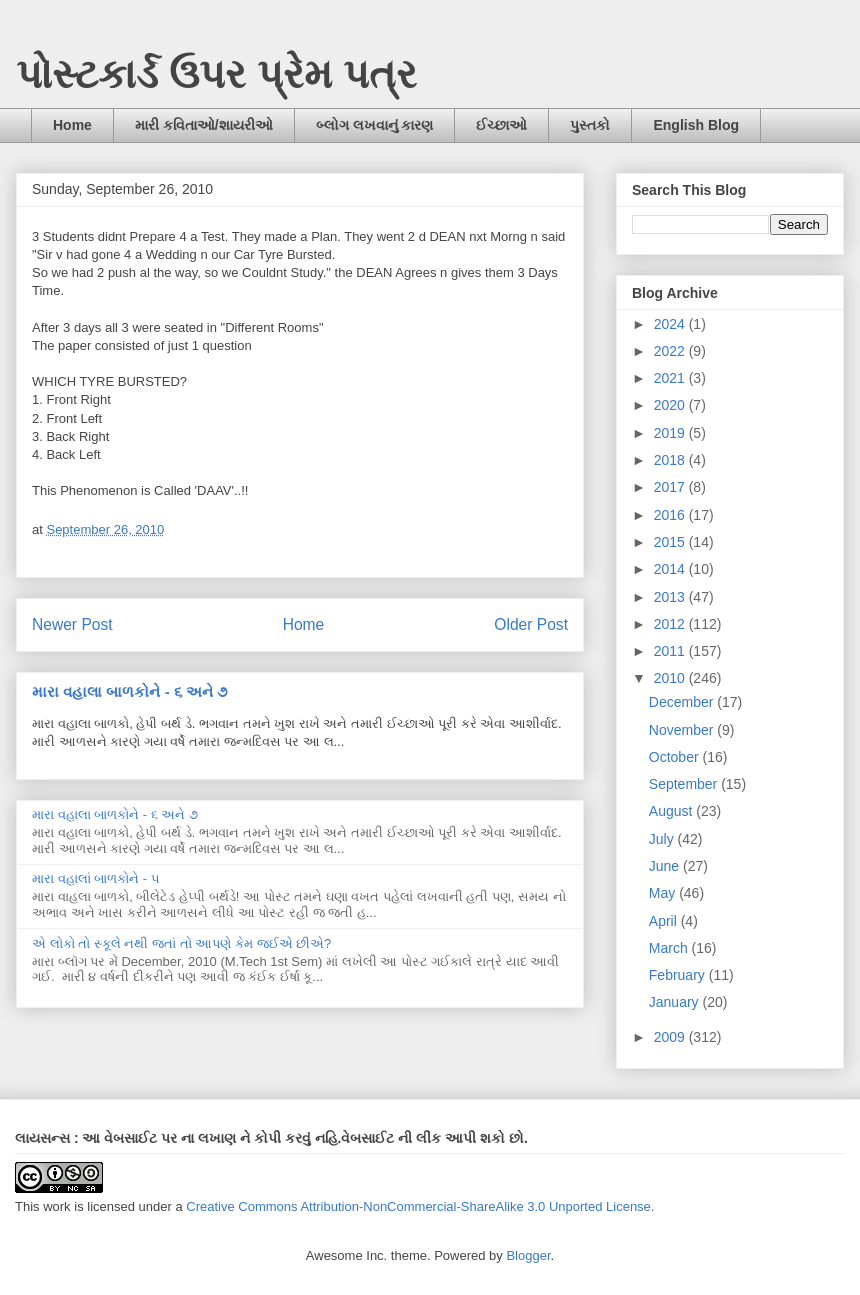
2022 (671, 351)
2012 (671, 624)
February (679, 975)
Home (72, 125)
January (676, 1002)
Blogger (528, 1255)
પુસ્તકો (590, 125)
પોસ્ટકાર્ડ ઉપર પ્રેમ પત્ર (216, 74)
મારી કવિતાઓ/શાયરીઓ (204, 125)
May (664, 893)
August (672, 811)
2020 (671, 405)
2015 (671, 542)
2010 (671, 678)
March (670, 948)
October (676, 757)
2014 (671, 569)
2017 (671, 487)
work (56, 1206)
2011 (671, 651)
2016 (671, 515)
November (683, 730)
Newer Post (72, 624)
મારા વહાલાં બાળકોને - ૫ (96, 878)
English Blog (696, 125)
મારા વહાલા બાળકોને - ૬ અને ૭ (129, 691)
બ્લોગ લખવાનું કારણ (375, 125)
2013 (671, 597)
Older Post (531, 624)
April (665, 921)
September (685, 784)
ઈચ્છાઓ (501, 125)
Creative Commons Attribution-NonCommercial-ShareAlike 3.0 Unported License (418, 1206)
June (666, 866)
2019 (671, 433)
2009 (671, 1037)
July (663, 839)
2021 (671, 378)
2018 (671, 460)
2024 (671, 324)
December (683, 702)
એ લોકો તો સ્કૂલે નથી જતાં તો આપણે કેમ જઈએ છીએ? (181, 943)
